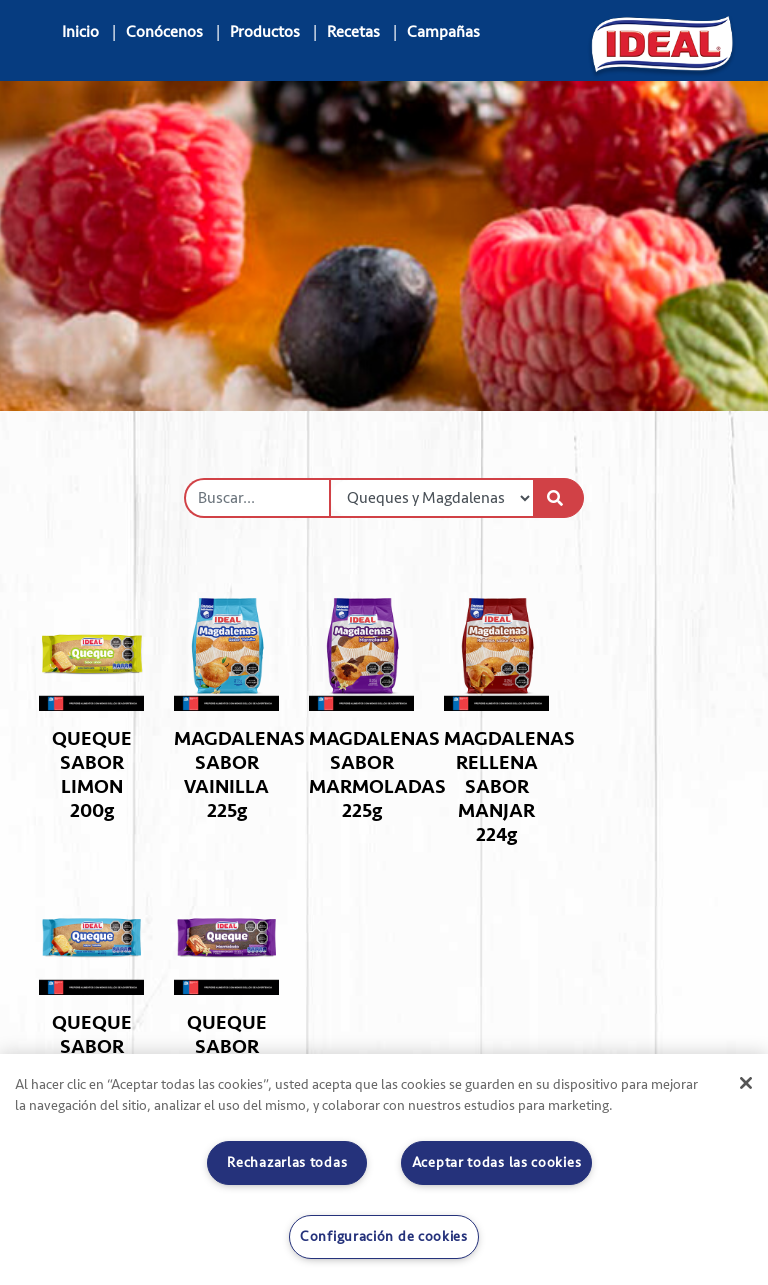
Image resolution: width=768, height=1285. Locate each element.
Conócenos (164, 32)
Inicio (80, 32)
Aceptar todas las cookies (497, 1162)
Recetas (353, 32)
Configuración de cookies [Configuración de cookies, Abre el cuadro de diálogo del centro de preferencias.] (384, 1236)
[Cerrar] (746, 1083)
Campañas (443, 32)
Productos (265, 32)
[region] (384, 1169)
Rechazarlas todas (287, 1162)
